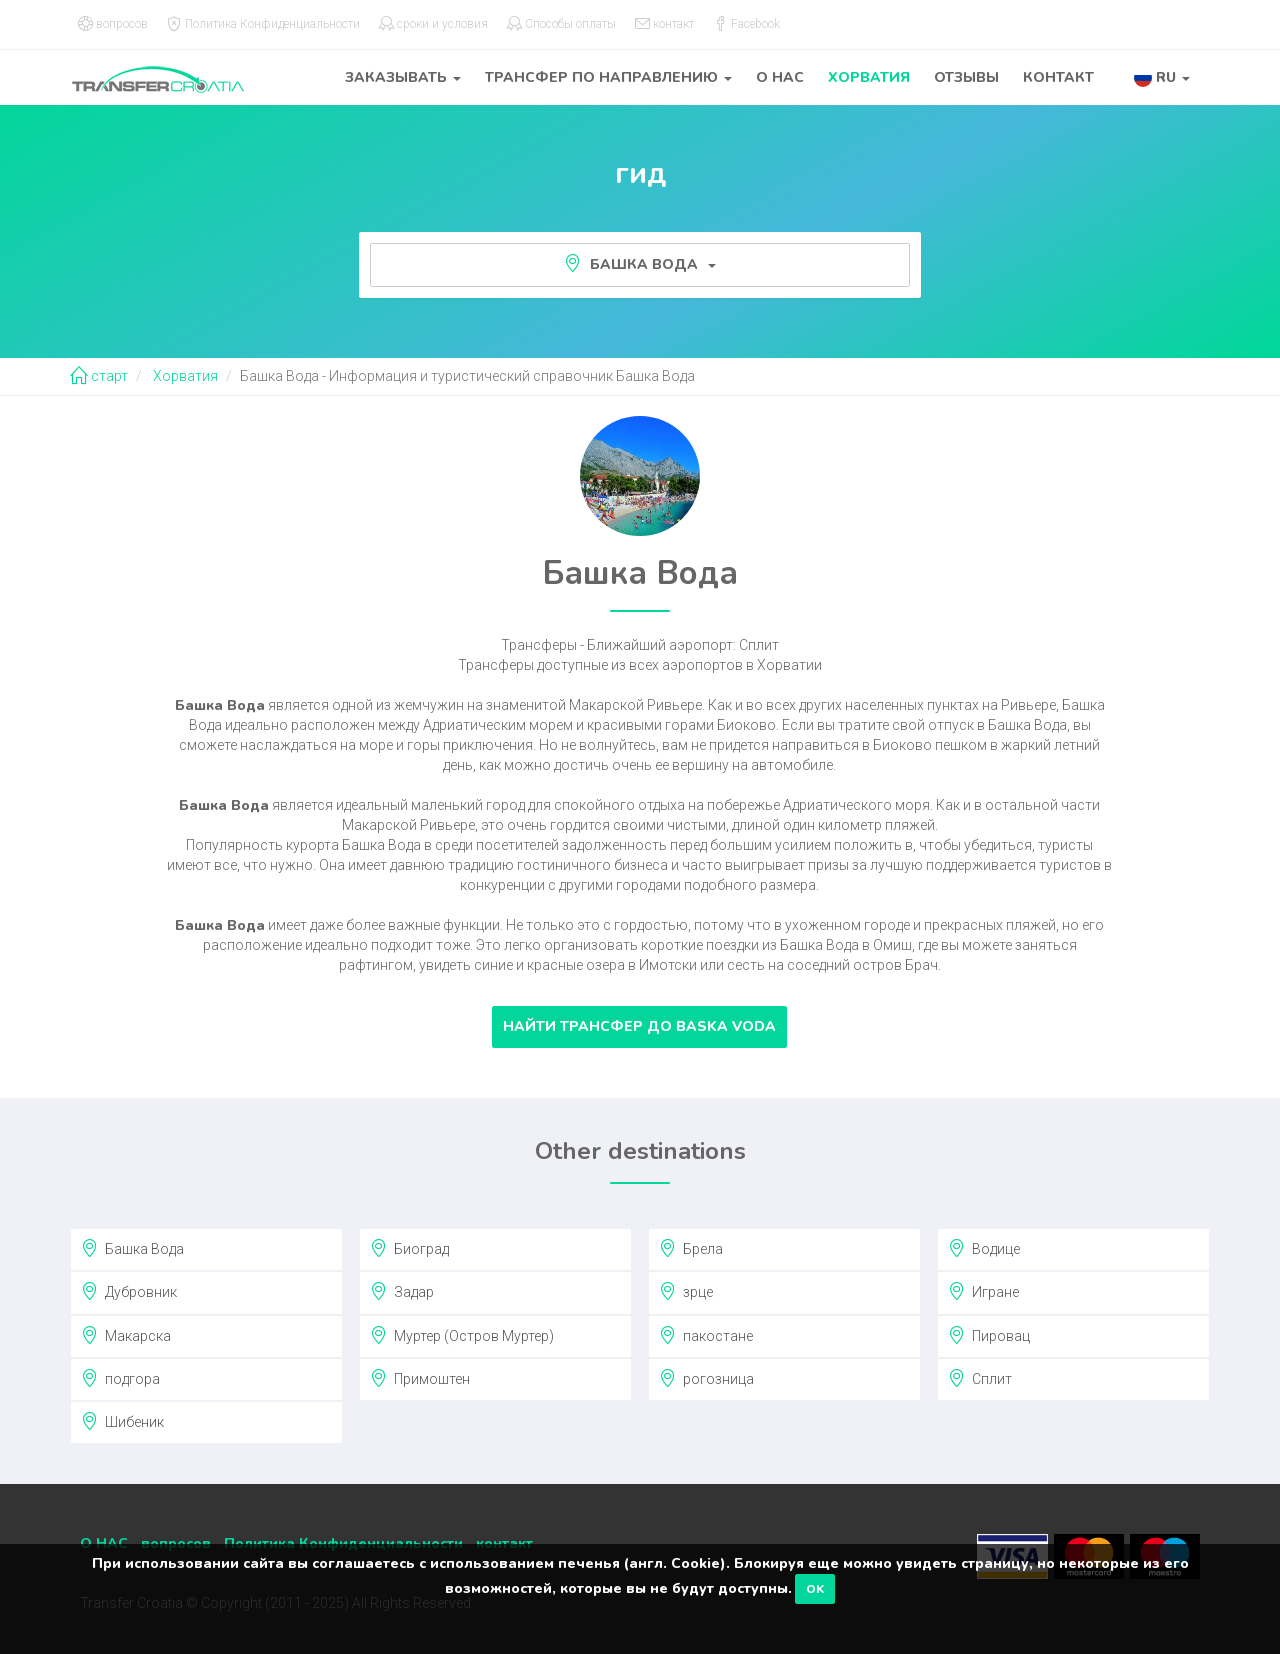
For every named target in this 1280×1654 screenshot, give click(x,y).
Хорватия (869, 77)
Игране (983, 1291)
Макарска (126, 1335)
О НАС (780, 77)
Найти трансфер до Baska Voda (639, 1026)
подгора (120, 1378)
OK (815, 1589)
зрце (686, 1291)
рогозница (706, 1378)
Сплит (980, 1378)
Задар (402, 1291)
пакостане (706, 1335)
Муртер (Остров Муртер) (462, 1335)
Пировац (989, 1335)
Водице (984, 1248)
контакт (1058, 77)
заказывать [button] (403, 77)
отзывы (966, 77)
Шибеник (122, 1421)
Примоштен (420, 1378)
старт (99, 376)
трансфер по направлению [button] (608, 77)
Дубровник (129, 1291)
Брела (691, 1248)
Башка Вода (640, 264)
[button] (1162, 77)
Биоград (409, 1248)
